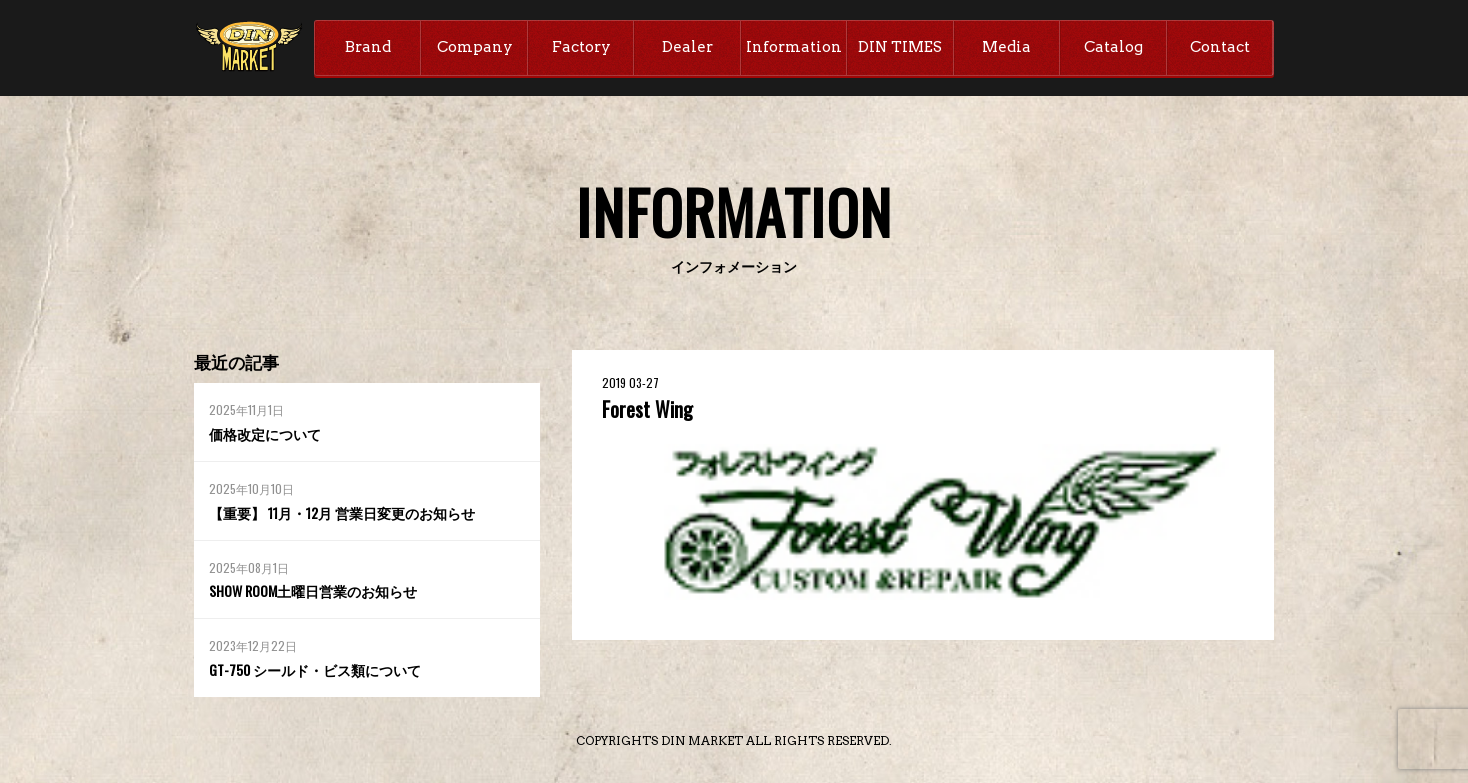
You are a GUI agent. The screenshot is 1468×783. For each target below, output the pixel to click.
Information (794, 47)
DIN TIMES (900, 47)
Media (1006, 47)
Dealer (687, 47)
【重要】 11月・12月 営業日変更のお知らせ (342, 512)
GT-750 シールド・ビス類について (315, 669)
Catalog (1113, 47)
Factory (581, 47)
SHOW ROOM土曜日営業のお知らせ (313, 590)
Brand (368, 47)
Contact (1220, 47)
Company (475, 47)
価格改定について (265, 433)
